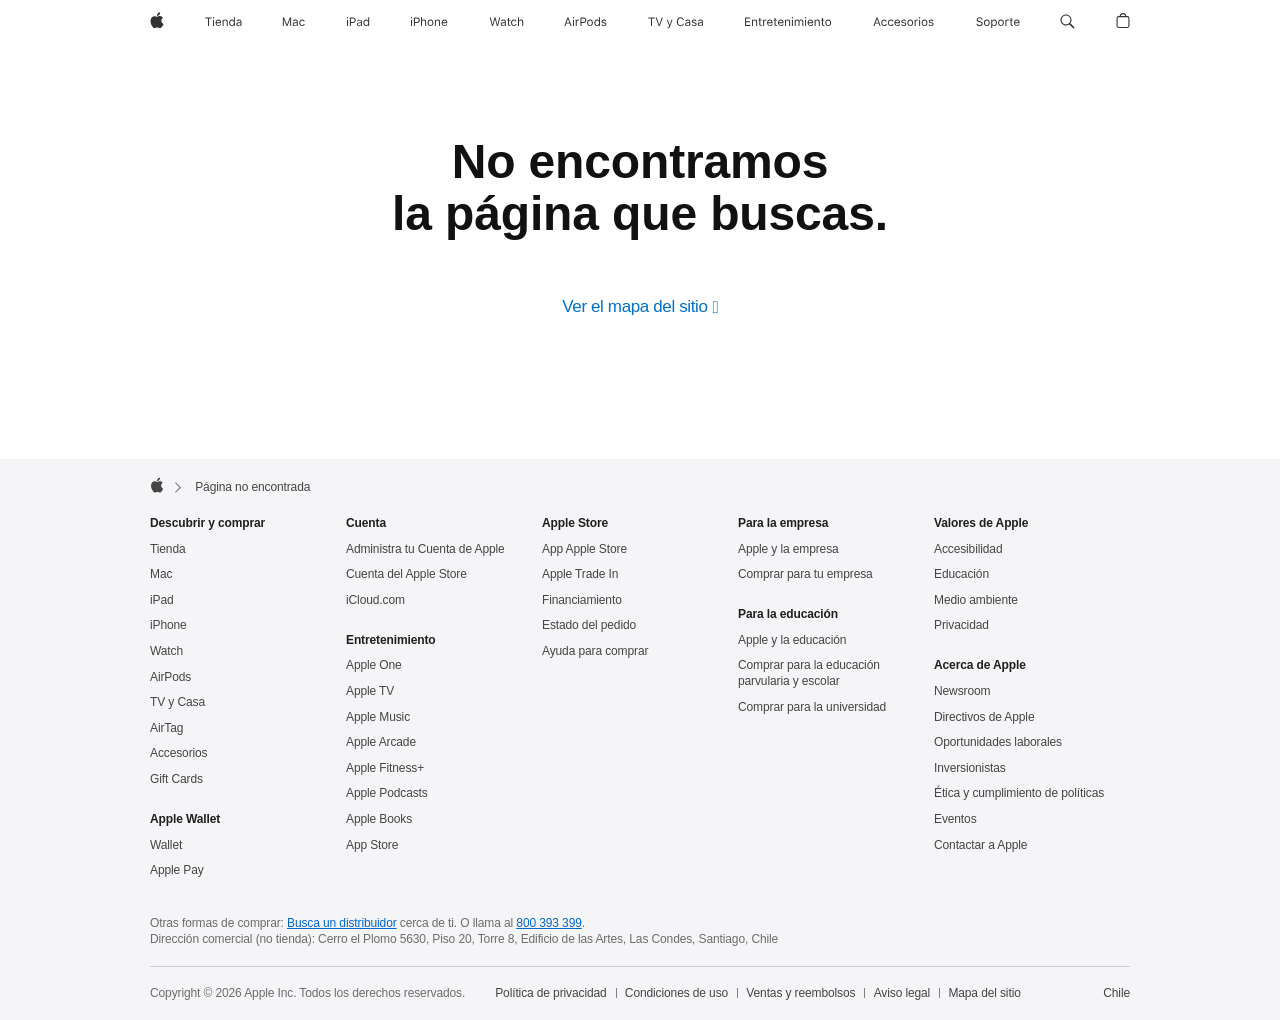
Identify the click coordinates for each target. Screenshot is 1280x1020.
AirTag (166, 728)
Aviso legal (902, 993)
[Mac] (293, 22)
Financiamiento (582, 600)
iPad (162, 600)
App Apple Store (584, 549)
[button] (1067, 22)
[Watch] (506, 22)
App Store (372, 845)
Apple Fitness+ (385, 768)
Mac (161, 574)
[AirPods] (585, 22)
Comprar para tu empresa (805, 574)
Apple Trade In (580, 574)
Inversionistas (970, 768)
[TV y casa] (675, 22)
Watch (166, 651)
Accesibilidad (968, 549)
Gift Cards (176, 779)
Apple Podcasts (387, 793)
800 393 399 (548, 923)
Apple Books (379, 819)
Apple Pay (177, 870)
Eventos (955, 819)
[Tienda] (223, 22)
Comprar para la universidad (812, 707)
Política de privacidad (550, 993)
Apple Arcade (381, 742)
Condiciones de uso (676, 993)
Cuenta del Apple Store (406, 574)
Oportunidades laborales (998, 742)
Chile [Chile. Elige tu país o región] (1116, 993)
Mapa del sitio (984, 993)
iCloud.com (375, 600)
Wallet (166, 845)
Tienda (168, 549)
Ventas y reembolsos (800, 993)
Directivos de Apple (984, 717)
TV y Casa (177, 702)
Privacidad (961, 625)
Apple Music (378, 717)
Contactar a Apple (980, 845)
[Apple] (157, 22)
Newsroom (962, 691)
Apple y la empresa (788, 549)
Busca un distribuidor (342, 923)
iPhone (168, 625)
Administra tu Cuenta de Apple (425, 549)
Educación (961, 574)
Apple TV (370, 691)
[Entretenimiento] (788, 22)
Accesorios (179, 753)
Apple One (374, 665)
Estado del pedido (589, 625)
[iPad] (358, 22)
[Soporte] (998, 22)
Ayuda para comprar (595, 651)
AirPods (170, 677)
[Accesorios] (903, 22)
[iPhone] (429, 22)
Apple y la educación (792, 640)
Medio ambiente (976, 600)
